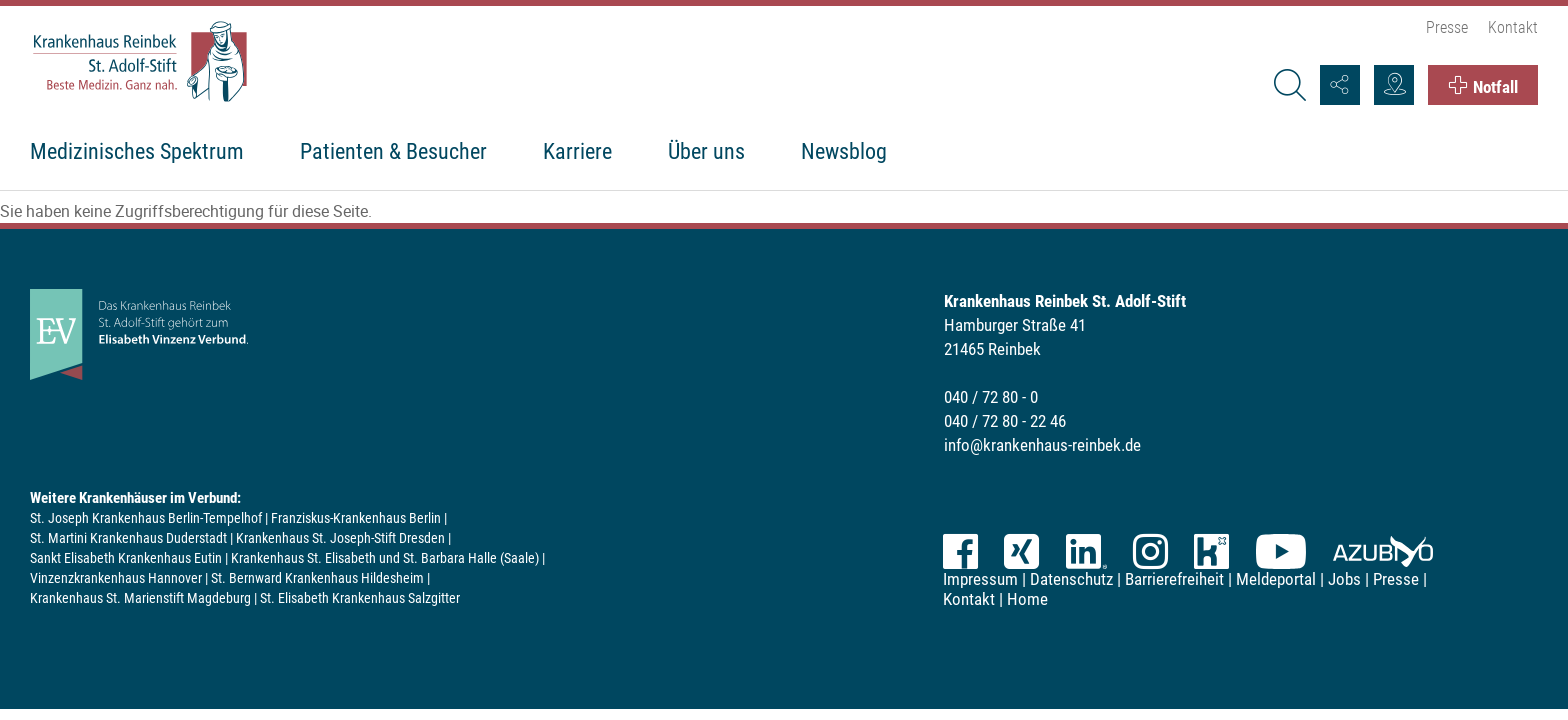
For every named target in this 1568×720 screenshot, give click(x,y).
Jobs (1344, 579)
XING (1021, 551)
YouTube (1281, 551)
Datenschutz (1071, 579)
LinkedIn (1086, 551)
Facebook (960, 551)
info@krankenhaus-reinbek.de (1042, 445)
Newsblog (844, 151)
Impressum (980, 579)
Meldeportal (1276, 579)
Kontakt (1513, 27)
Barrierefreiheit (1174, 579)
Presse (1447, 27)
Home (1027, 599)
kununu (1211, 551)
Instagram (1150, 551)
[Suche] (1289, 85)
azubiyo (1383, 551)
